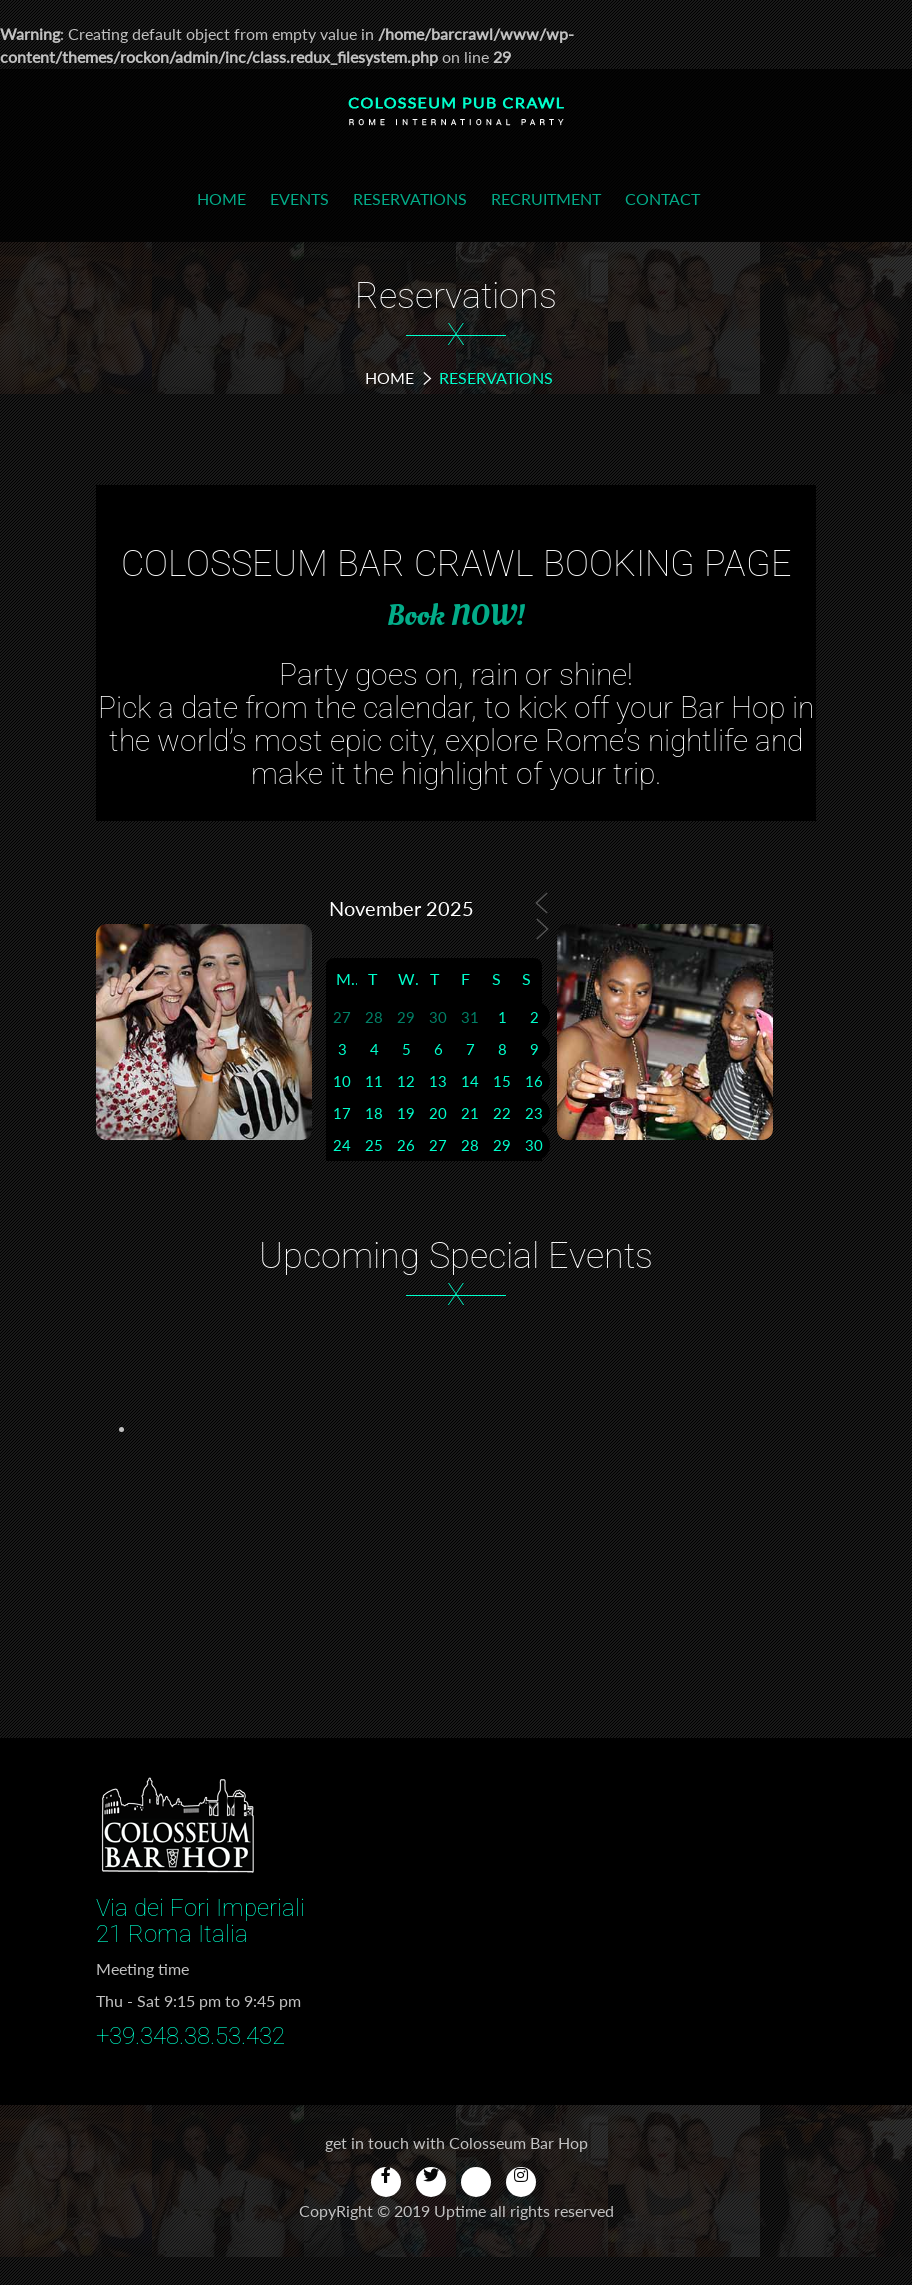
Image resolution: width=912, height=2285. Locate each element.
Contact (662, 198)
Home (221, 198)
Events (299, 198)
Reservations (410, 198)
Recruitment (546, 198)
